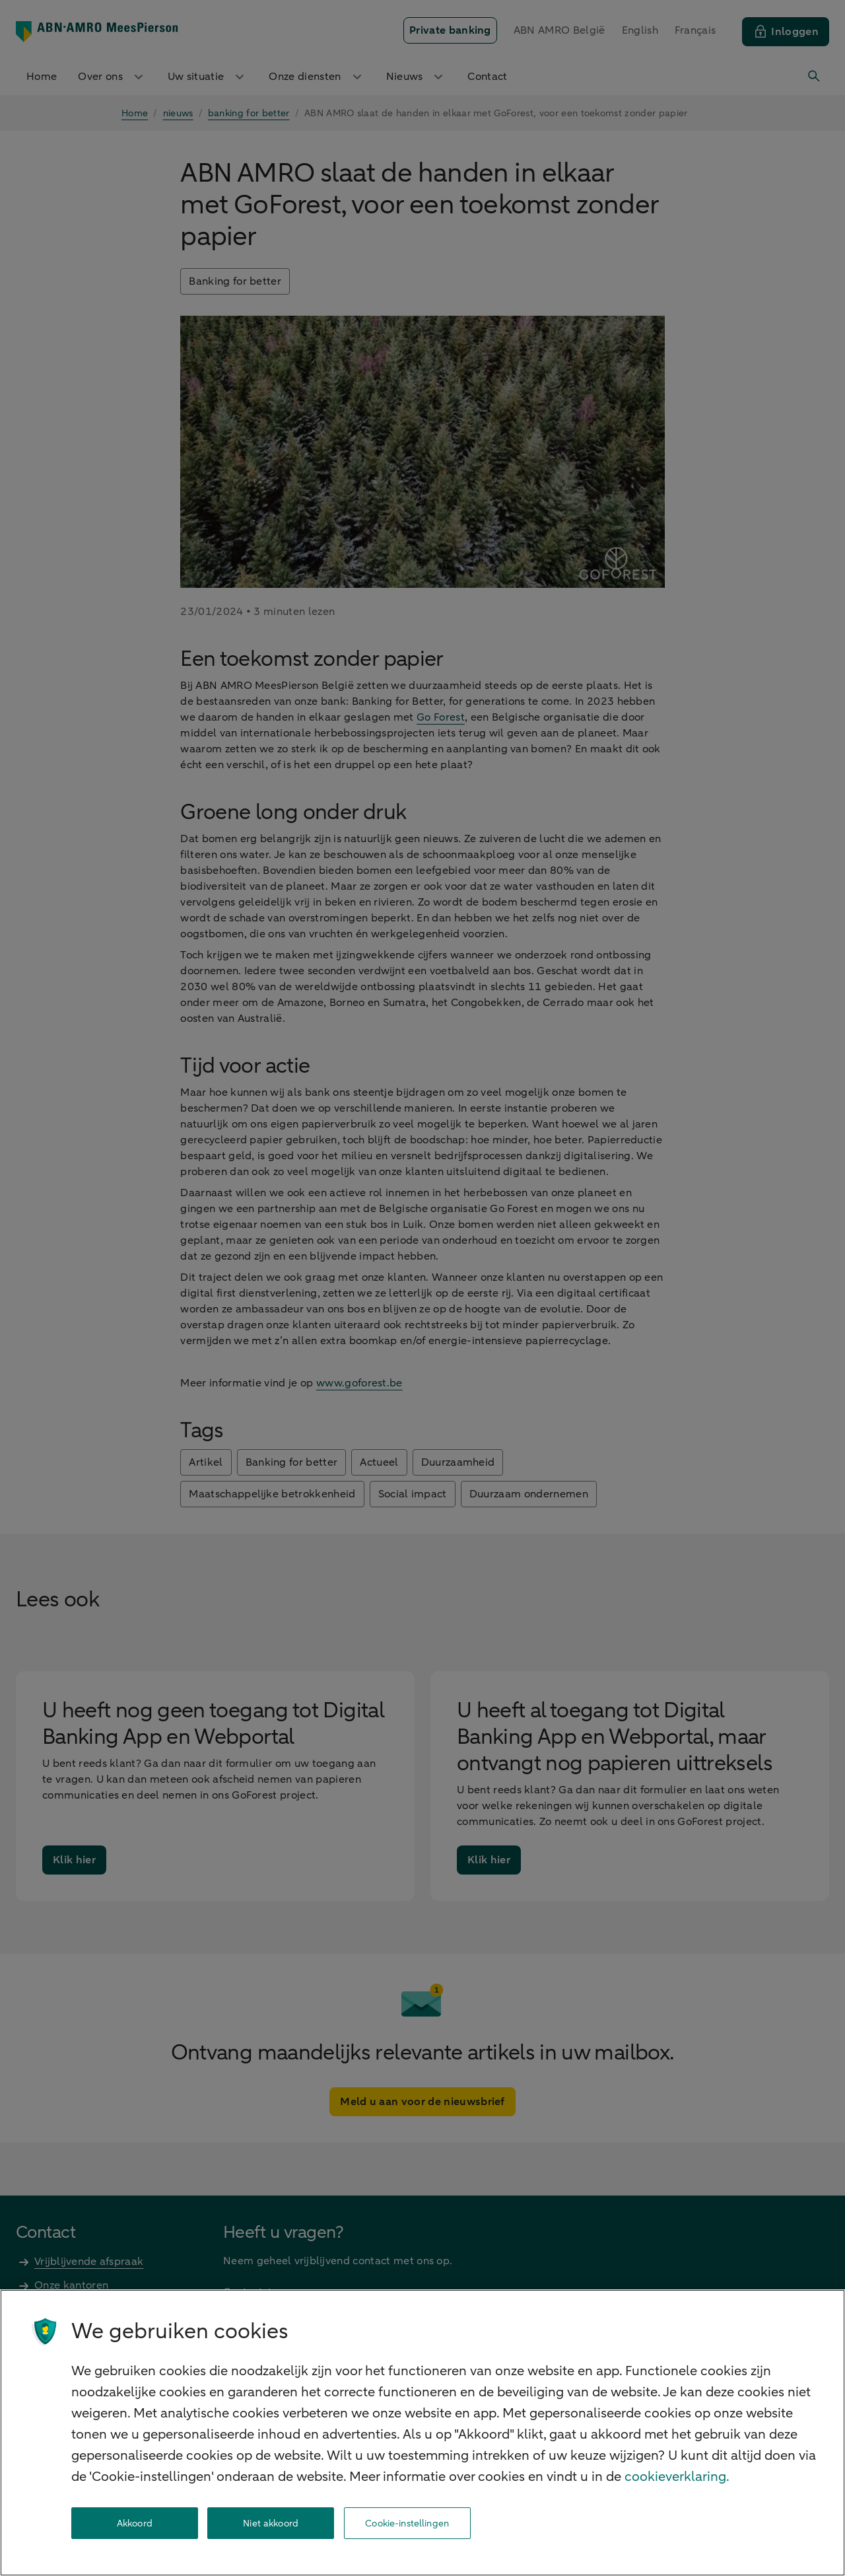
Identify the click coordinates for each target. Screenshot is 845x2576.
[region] (422, 2432)
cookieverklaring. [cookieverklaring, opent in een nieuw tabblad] (677, 2477)
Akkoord (134, 2523)
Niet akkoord (270, 2523)
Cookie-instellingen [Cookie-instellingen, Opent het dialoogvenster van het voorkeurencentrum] (407, 2523)
